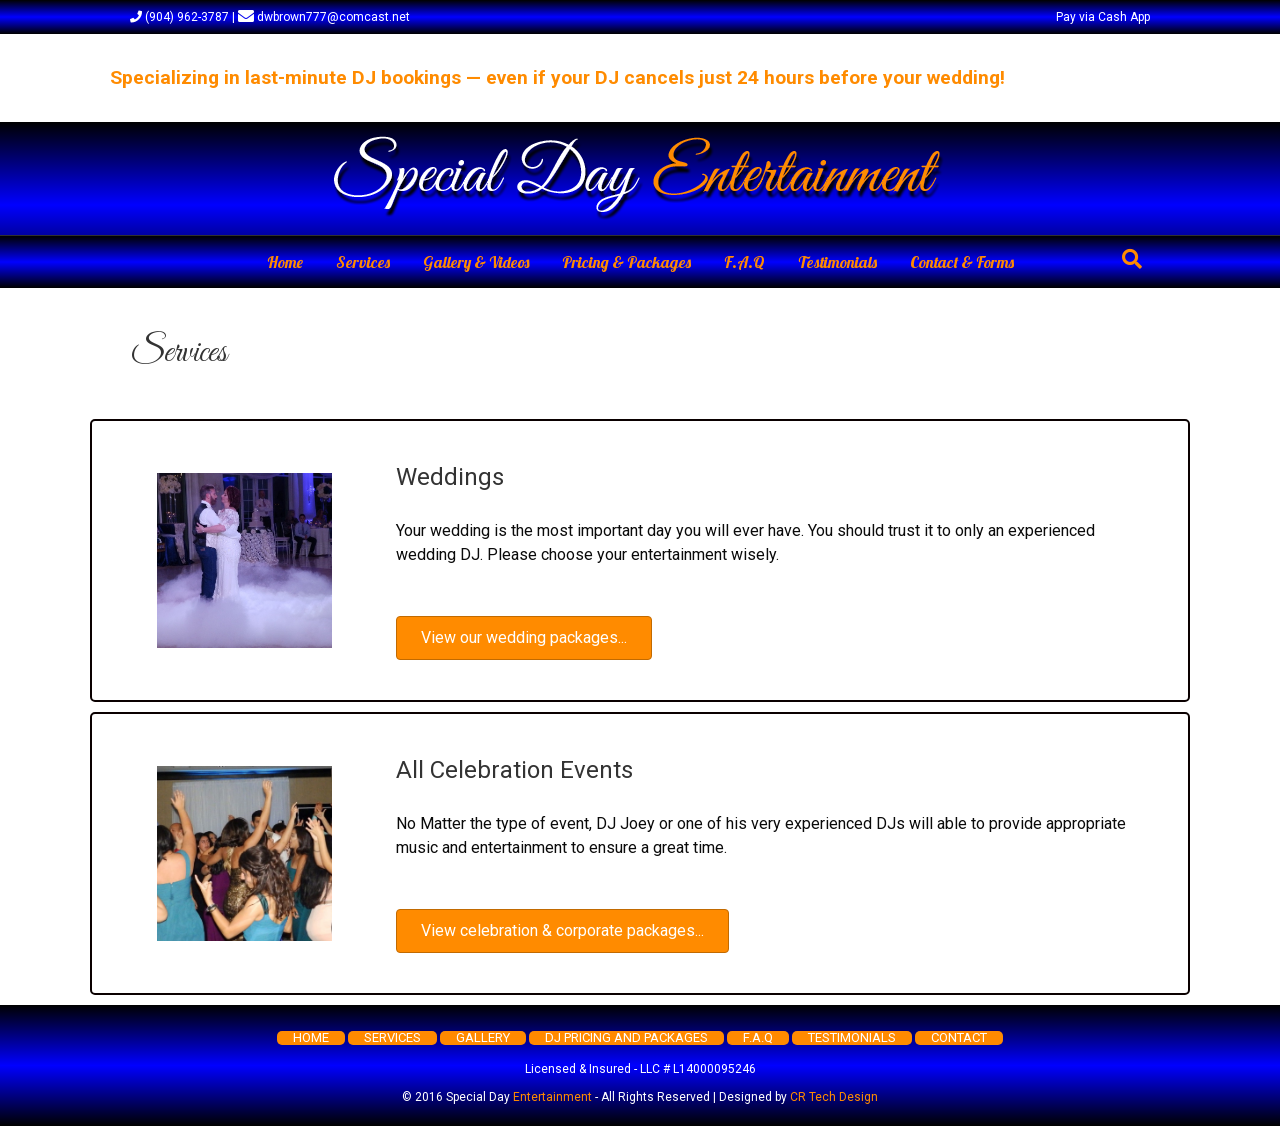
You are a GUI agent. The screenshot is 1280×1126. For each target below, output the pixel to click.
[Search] (1132, 259)
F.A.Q (744, 262)
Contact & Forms (962, 262)
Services (363, 262)
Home (285, 262)
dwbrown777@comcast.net (324, 17)
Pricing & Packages (626, 262)
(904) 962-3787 (179, 17)
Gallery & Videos (476, 262)
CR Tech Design (834, 1097)
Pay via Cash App (1103, 17)
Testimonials (837, 262)
